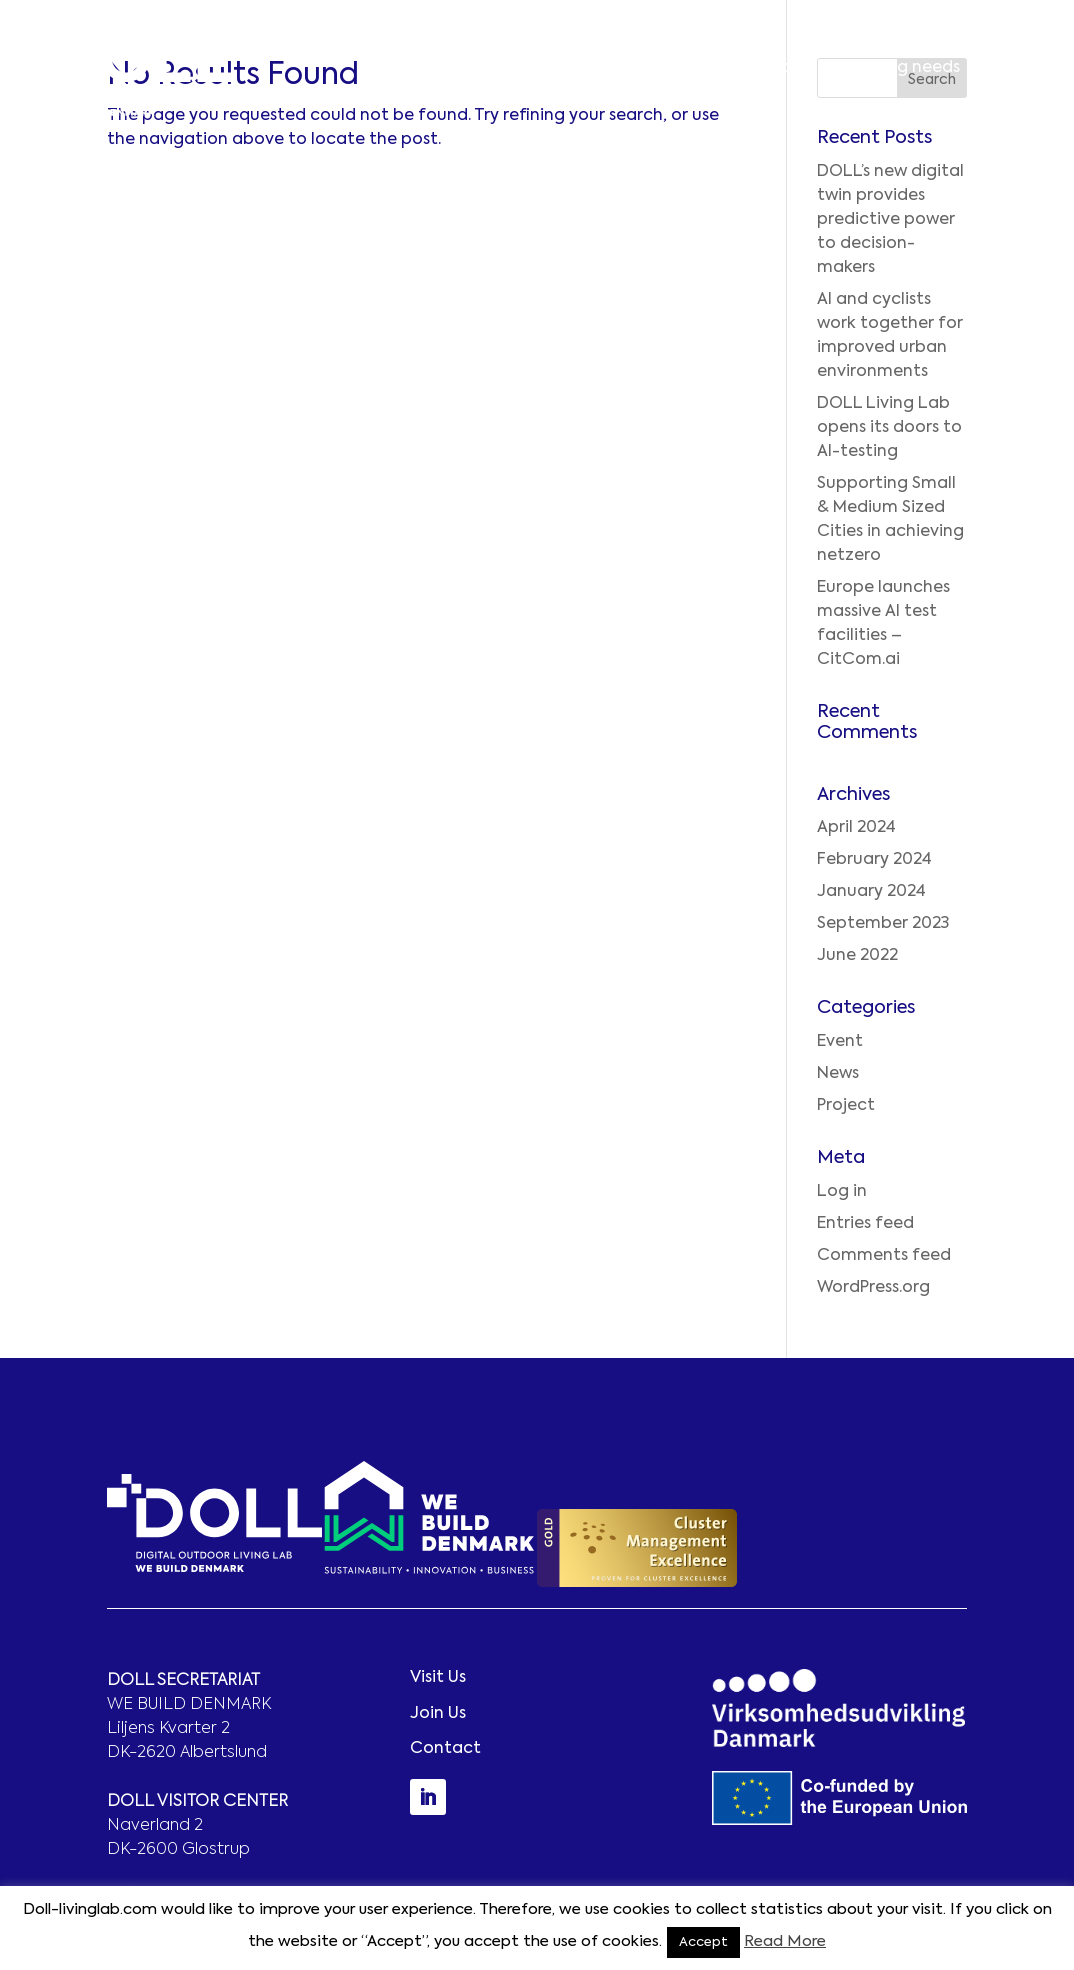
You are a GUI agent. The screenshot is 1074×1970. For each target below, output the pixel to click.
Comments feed (884, 1256)
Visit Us (438, 1678)
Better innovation (572, 68)
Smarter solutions (737, 68)
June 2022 (857, 956)
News (838, 1074)
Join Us (438, 1714)
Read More (785, 1941)
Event (840, 1042)
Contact (1017, 68)
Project (846, 1106)
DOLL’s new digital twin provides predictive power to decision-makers (890, 220)
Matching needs (895, 68)
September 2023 (883, 924)
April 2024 (856, 828)
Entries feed (865, 1224)
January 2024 (871, 892)
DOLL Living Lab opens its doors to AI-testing (889, 428)
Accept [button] (703, 1942)
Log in (842, 1192)
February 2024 (874, 860)
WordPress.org (873, 1288)
